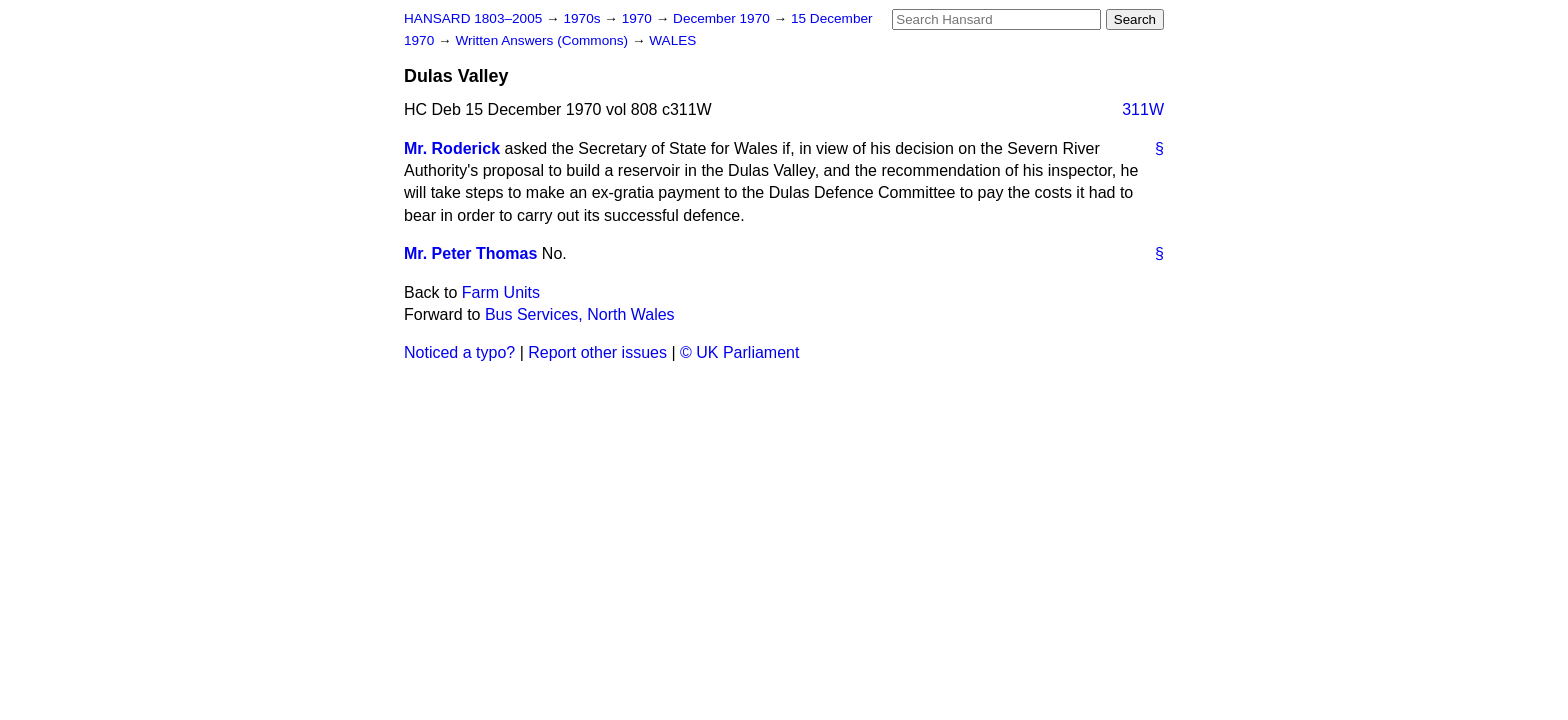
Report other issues (597, 352)
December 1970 (723, 18)
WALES (672, 40)
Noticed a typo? (459, 352)
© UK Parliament (739, 352)
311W (1143, 109)
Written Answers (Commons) (543, 40)
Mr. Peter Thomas (470, 253)
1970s (583, 18)
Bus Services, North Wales (580, 314)
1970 (639, 18)
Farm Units (501, 292)
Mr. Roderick (452, 148)
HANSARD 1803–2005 (473, 18)
